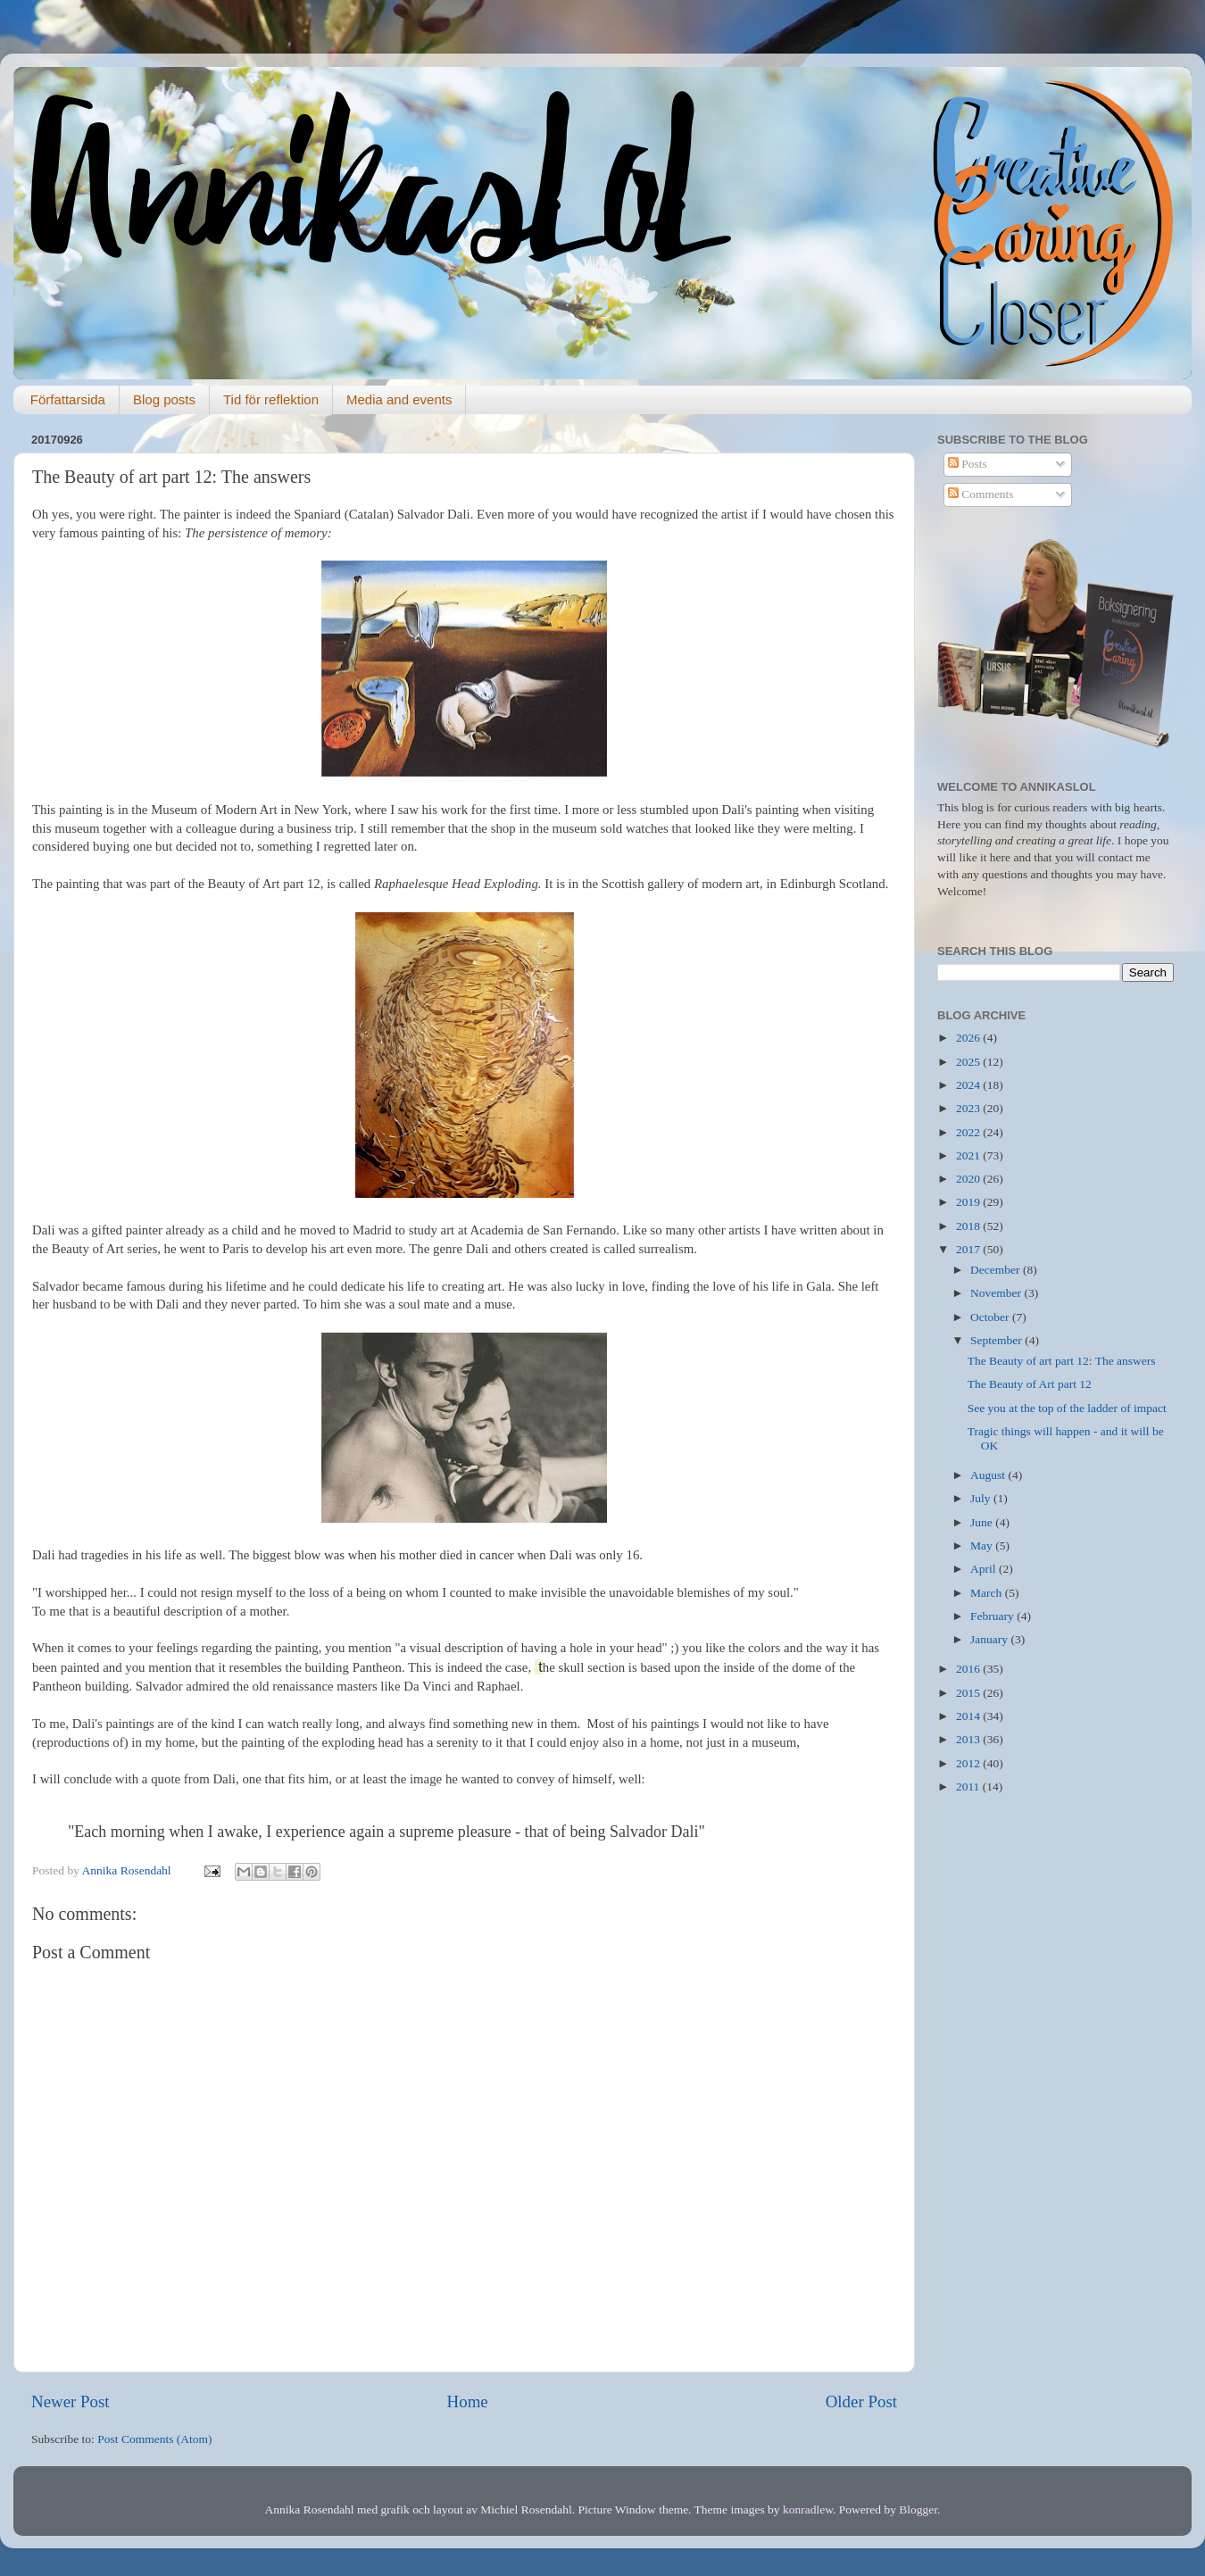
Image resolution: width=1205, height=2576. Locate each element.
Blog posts (164, 399)
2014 (969, 1716)
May (982, 1545)
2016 (969, 1668)
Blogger (918, 2509)
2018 (969, 1226)
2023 (969, 1108)
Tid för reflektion (271, 399)
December (996, 1269)
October (991, 1317)
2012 (969, 1763)
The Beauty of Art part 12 (1030, 1384)
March (987, 1593)
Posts (967, 463)
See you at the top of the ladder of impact (1067, 1408)
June (982, 1522)
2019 (969, 1202)
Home (467, 2401)
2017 (969, 1249)
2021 (969, 1155)
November (997, 1293)
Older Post (861, 2401)
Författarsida (67, 399)
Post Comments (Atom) (154, 2439)
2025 (969, 1061)
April (984, 1568)
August (989, 1475)
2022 (969, 1132)
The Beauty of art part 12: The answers (1062, 1360)
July (981, 1498)
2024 (969, 1085)
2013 (969, 1739)
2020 (969, 1178)
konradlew (808, 2509)
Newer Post (70, 2401)
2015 (969, 1692)
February (993, 1616)
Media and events (399, 399)
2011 (969, 1786)
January (990, 1639)
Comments (981, 494)
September (997, 1340)
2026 (969, 1037)
